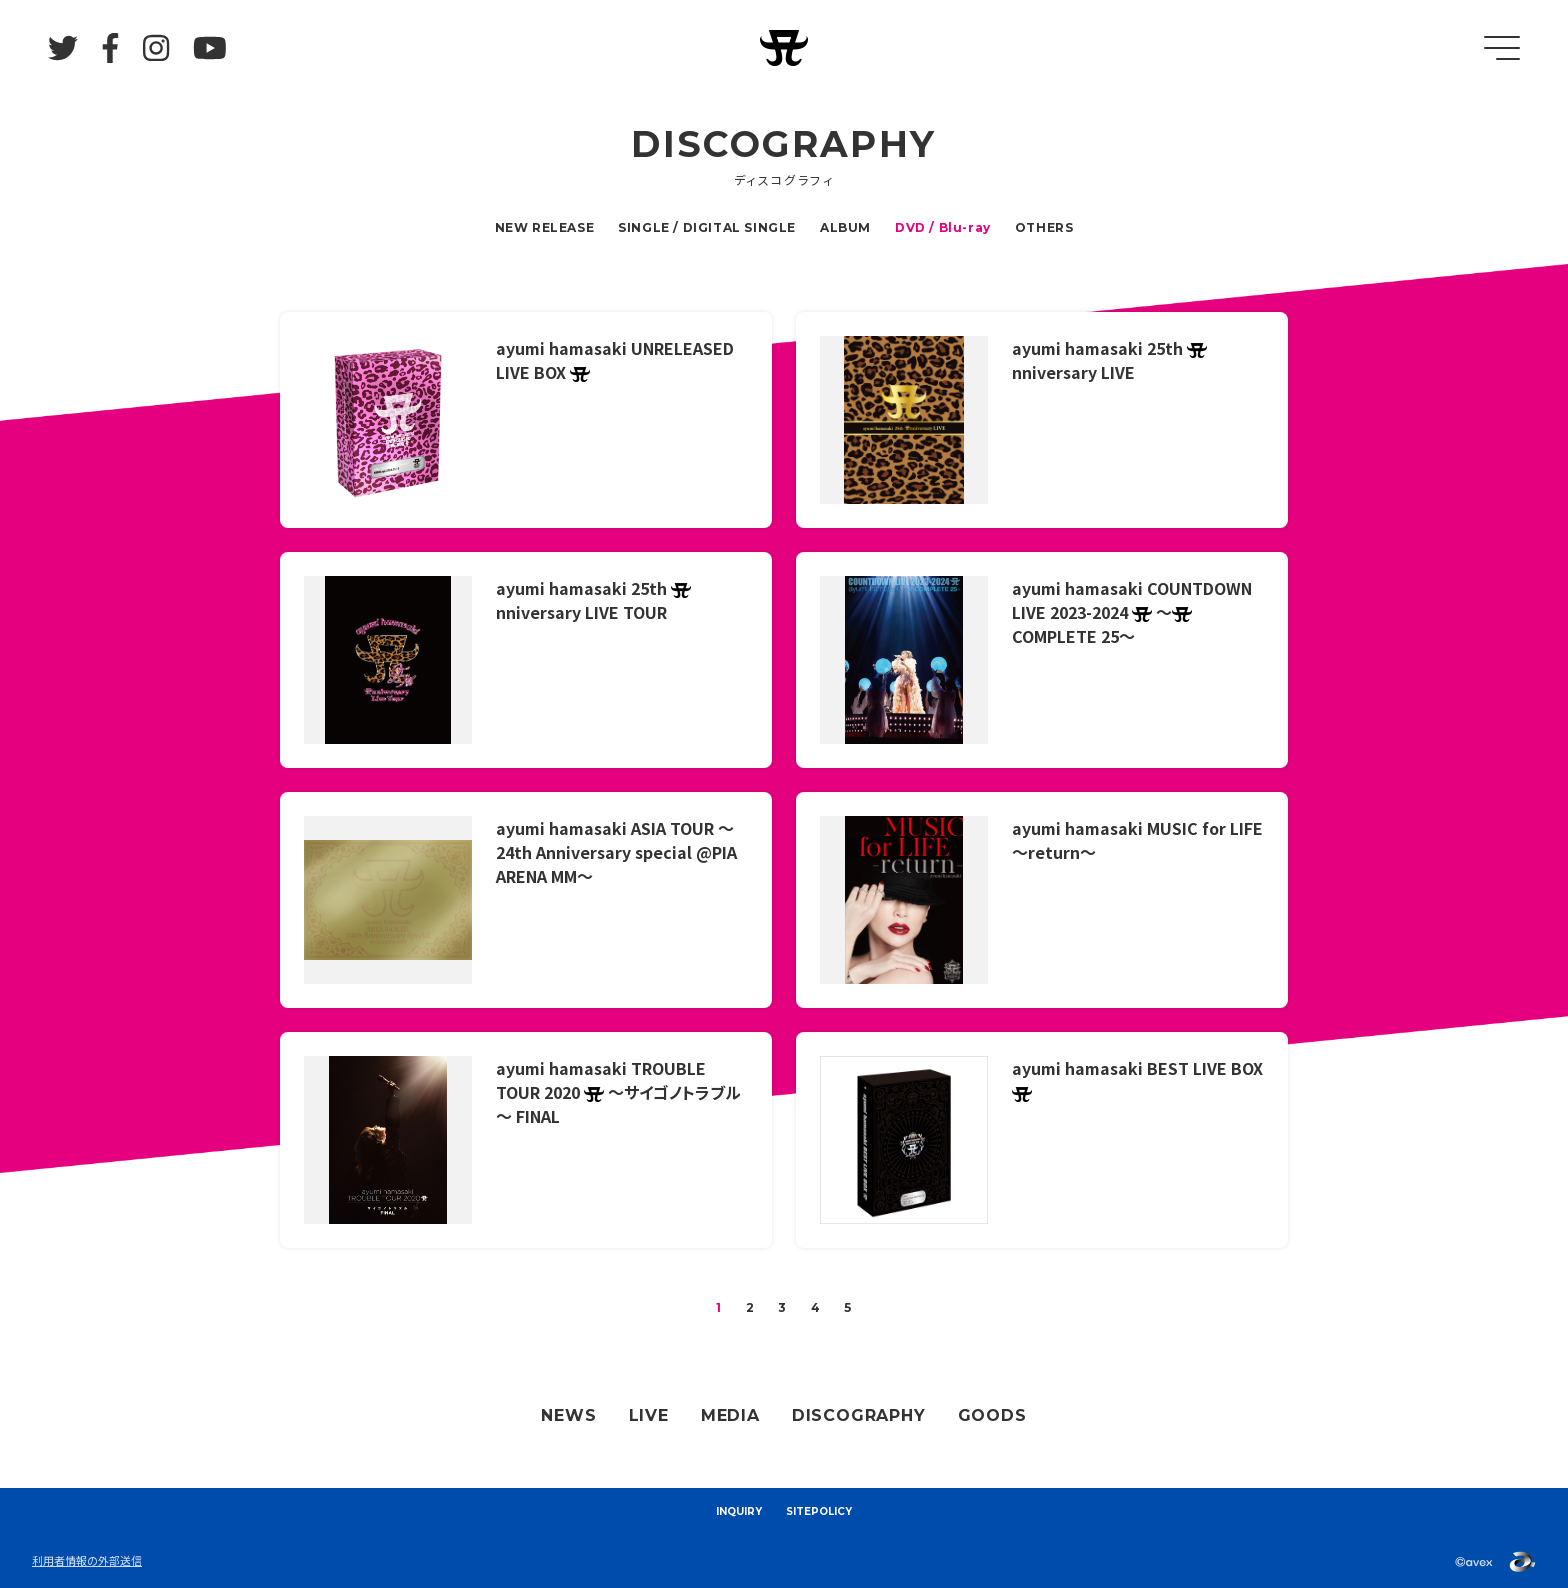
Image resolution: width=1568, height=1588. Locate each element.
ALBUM (845, 227)
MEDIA (730, 1415)
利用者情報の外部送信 (87, 1560)
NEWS (568, 1415)
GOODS (992, 1415)
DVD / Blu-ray (943, 227)
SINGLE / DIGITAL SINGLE (707, 227)
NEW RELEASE (545, 227)
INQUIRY (739, 1511)
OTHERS (1044, 227)
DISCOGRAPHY (859, 1415)
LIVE (649, 1415)
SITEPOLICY (819, 1511)
